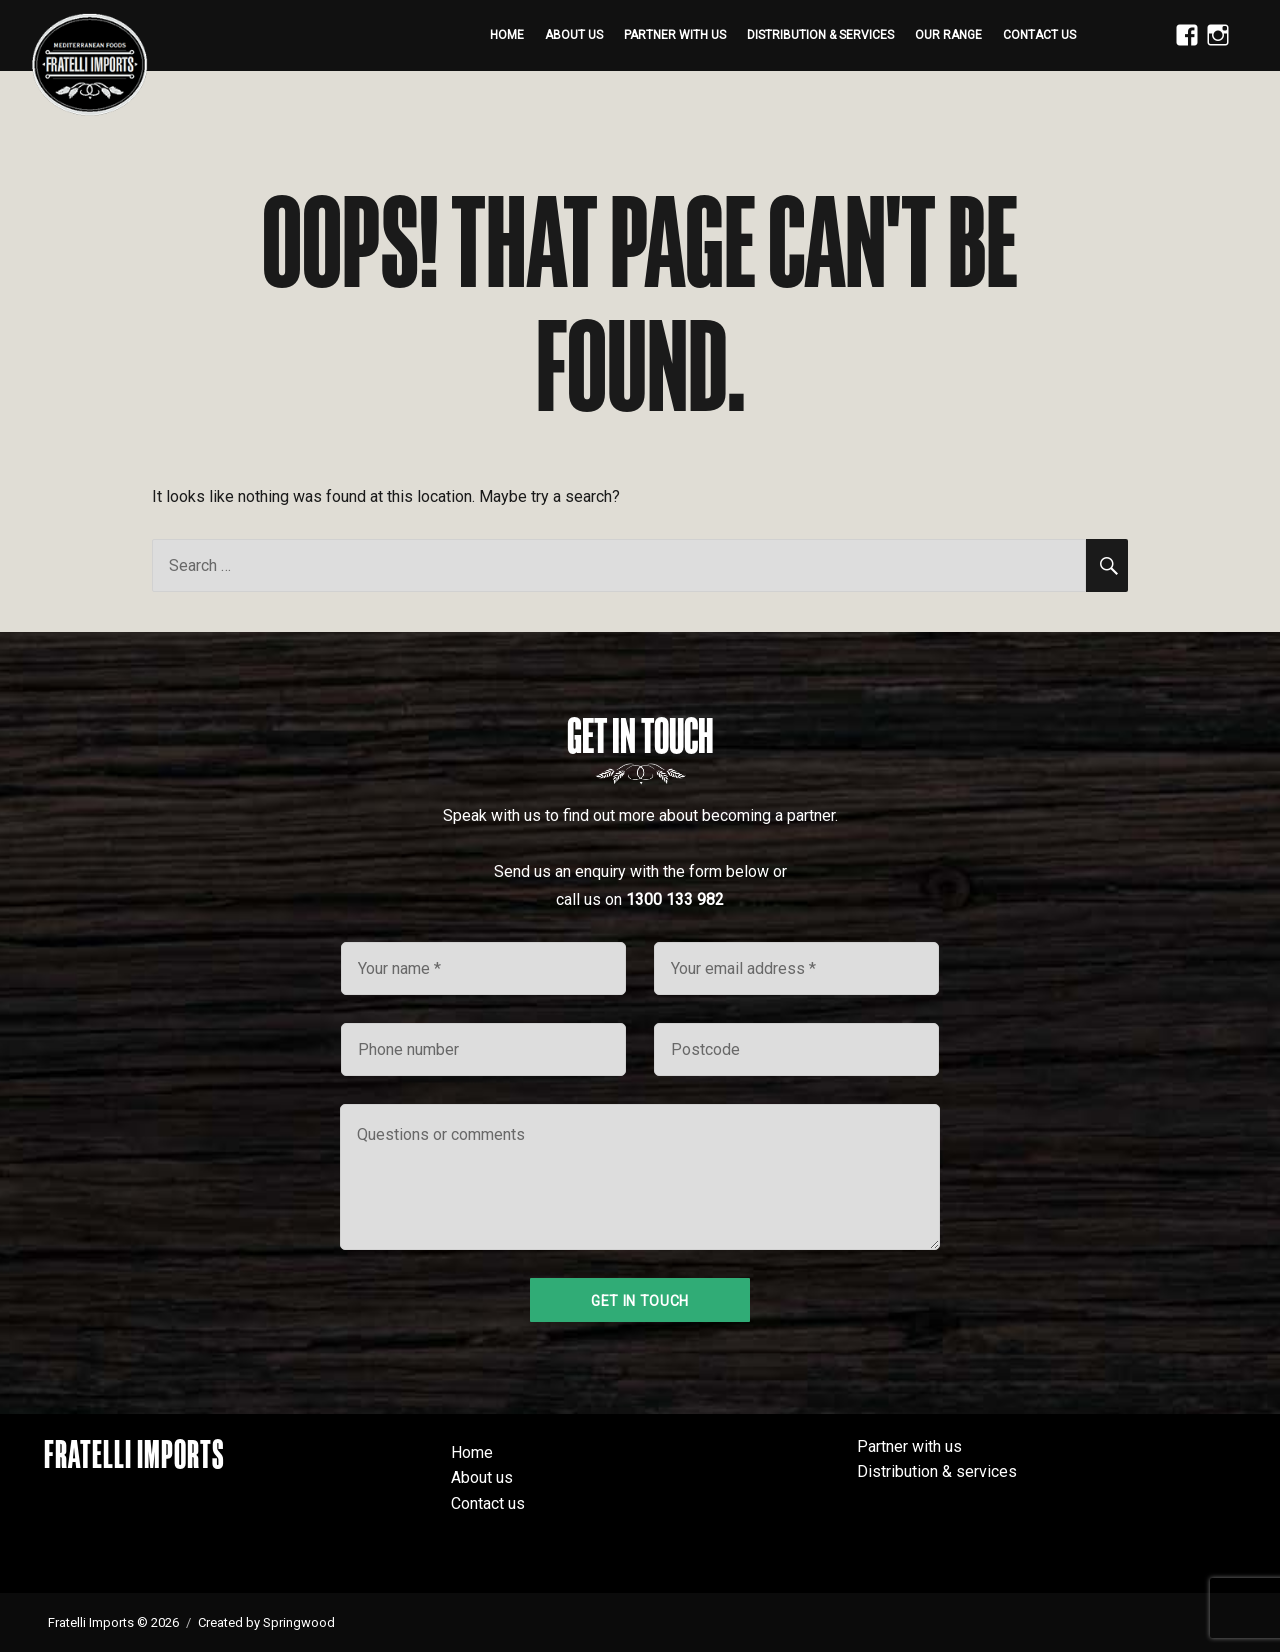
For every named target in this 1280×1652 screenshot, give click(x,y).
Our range (948, 35)
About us (574, 35)
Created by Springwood (266, 1622)
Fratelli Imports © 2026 (113, 1622)
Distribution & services (820, 35)
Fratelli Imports (134, 1454)
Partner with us (675, 35)
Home (507, 35)
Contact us (1039, 35)
